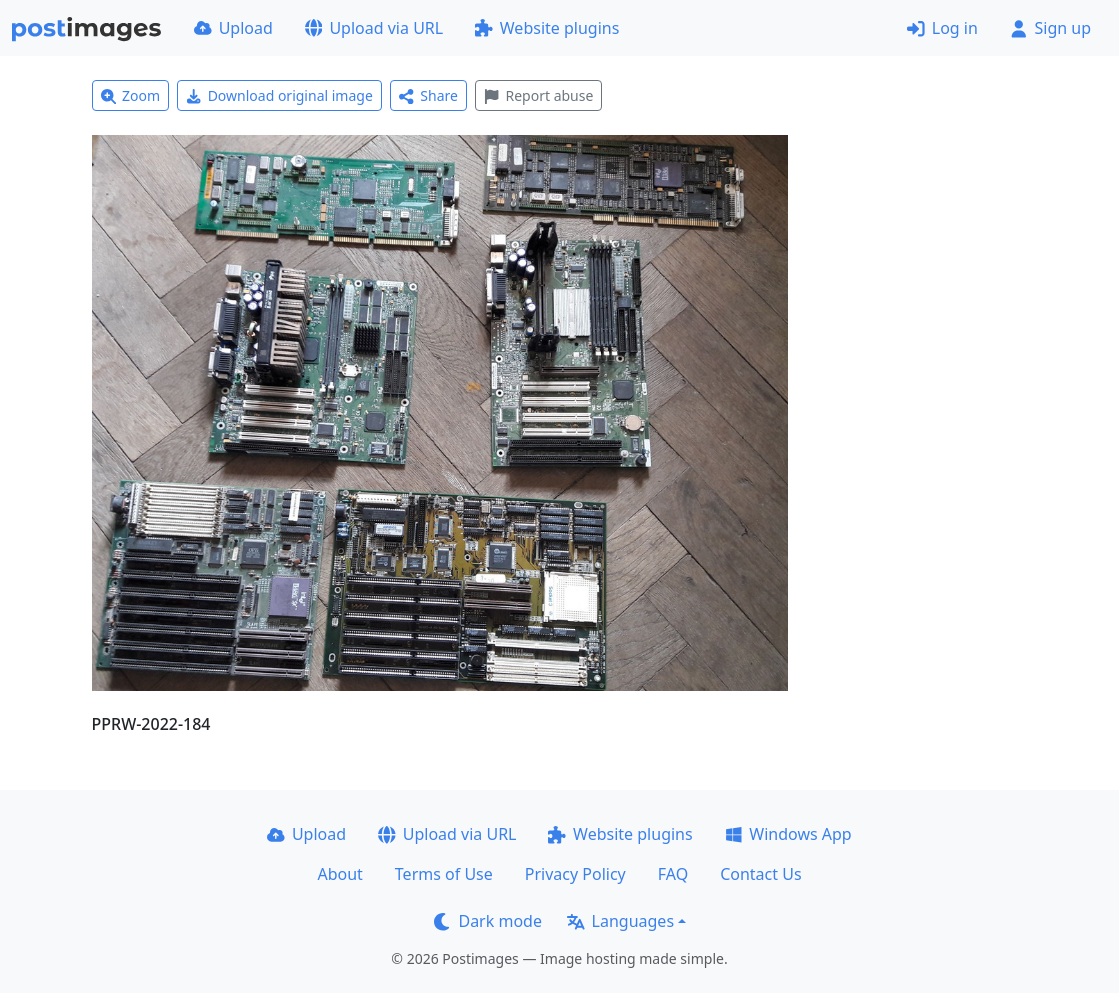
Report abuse (538, 95)
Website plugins (547, 28)
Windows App (788, 834)
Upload (233, 28)
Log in (942, 28)
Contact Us (760, 874)
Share (428, 95)
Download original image (279, 95)
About (339, 874)
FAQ (673, 874)
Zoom (131, 95)
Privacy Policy (575, 874)
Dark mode (488, 921)
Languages (620, 921)
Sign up (1050, 28)
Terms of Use (444, 874)
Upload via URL (374, 28)
